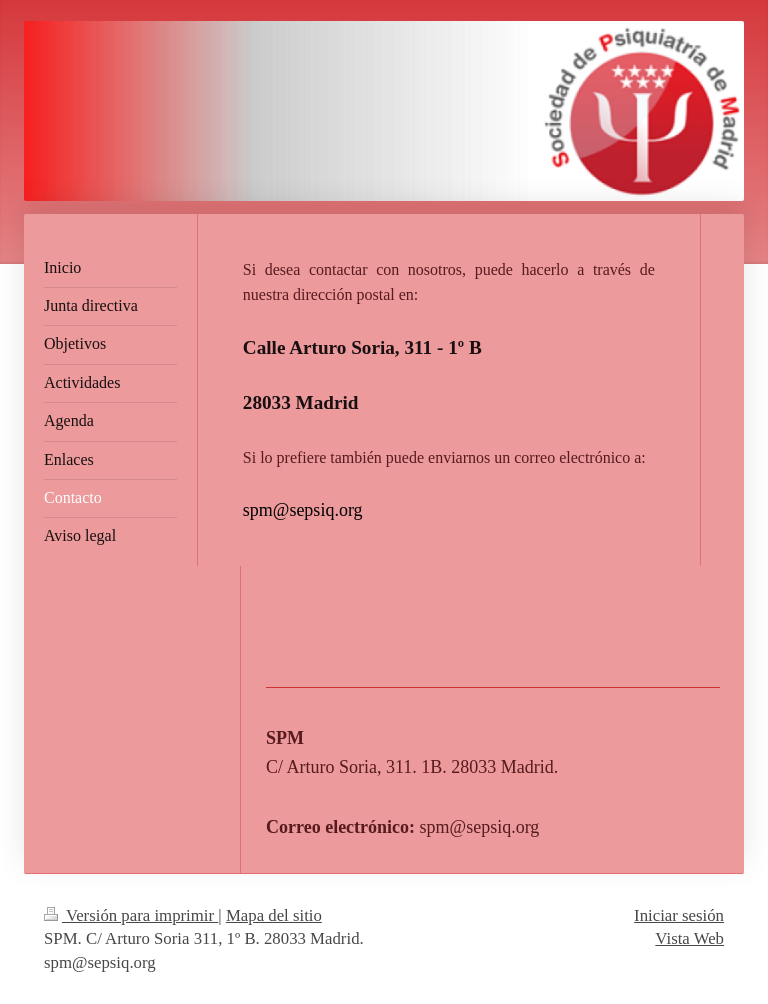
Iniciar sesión (679, 915)
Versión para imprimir (131, 915)
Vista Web (689, 938)
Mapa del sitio (274, 915)
